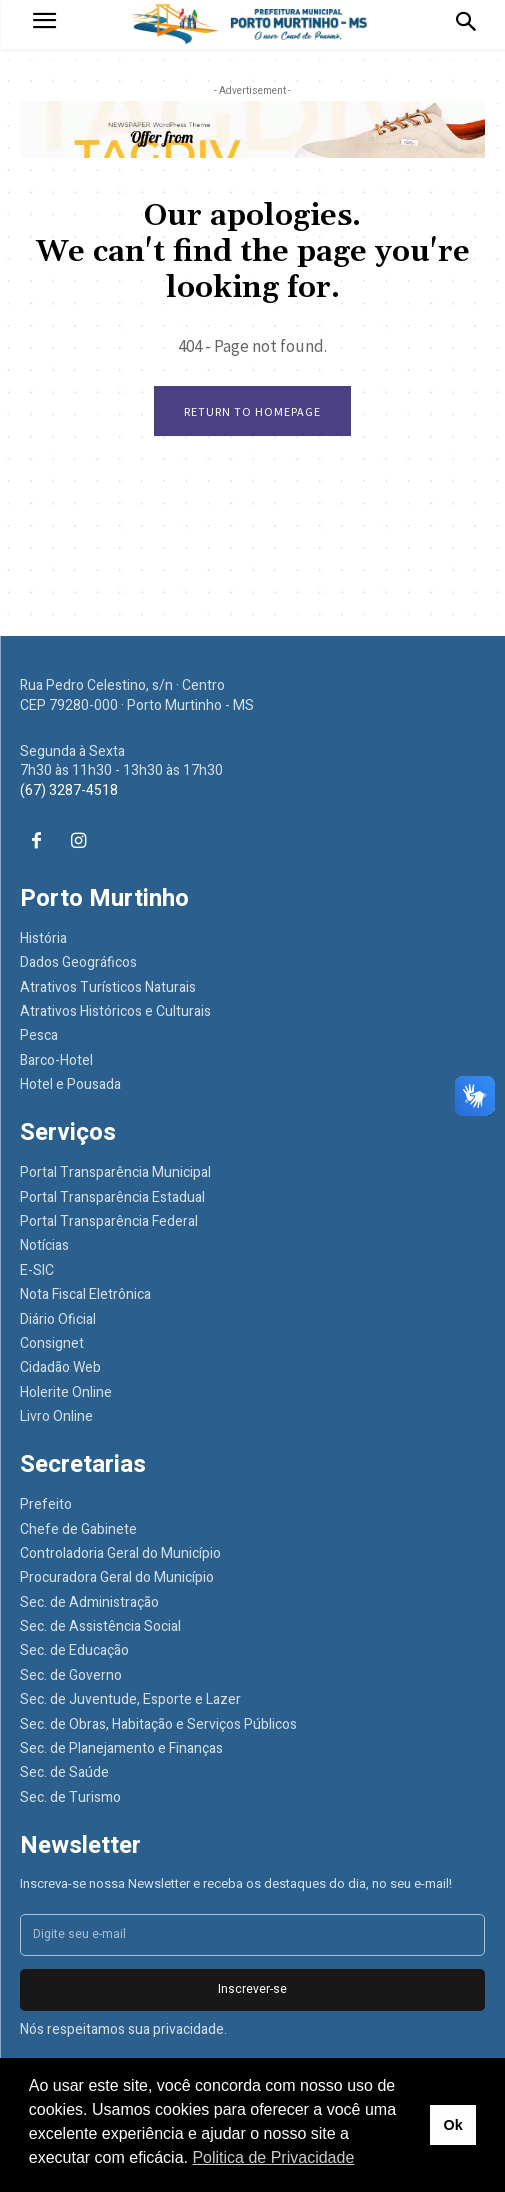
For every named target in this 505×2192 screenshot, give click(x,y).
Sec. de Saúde (64, 1772)
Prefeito (46, 1504)
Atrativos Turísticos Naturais (108, 987)
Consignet (52, 1343)
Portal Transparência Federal (109, 1221)
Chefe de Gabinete (78, 1529)
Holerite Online (66, 1392)
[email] (252, 1935)
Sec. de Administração (89, 1602)
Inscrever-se (252, 1989)
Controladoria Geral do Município (120, 1553)
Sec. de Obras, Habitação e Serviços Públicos (158, 1724)
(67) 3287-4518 (69, 790)
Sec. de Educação (74, 1650)
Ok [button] (452, 2125)
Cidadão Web (60, 1367)
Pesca (39, 1035)
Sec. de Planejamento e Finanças (121, 1748)
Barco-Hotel (56, 1060)
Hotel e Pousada (70, 1084)
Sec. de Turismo (70, 1797)
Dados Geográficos (78, 962)
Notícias (44, 1245)
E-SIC (37, 1270)
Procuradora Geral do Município (117, 1577)
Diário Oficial (58, 1319)
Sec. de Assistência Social (100, 1626)
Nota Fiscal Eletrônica (85, 1294)
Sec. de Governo (71, 1675)
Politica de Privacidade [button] (273, 2157)
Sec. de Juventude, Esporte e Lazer (130, 1699)
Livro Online (56, 1416)
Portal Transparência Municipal (115, 1172)
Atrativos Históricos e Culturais (115, 1011)
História (43, 938)
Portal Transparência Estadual (112, 1197)
